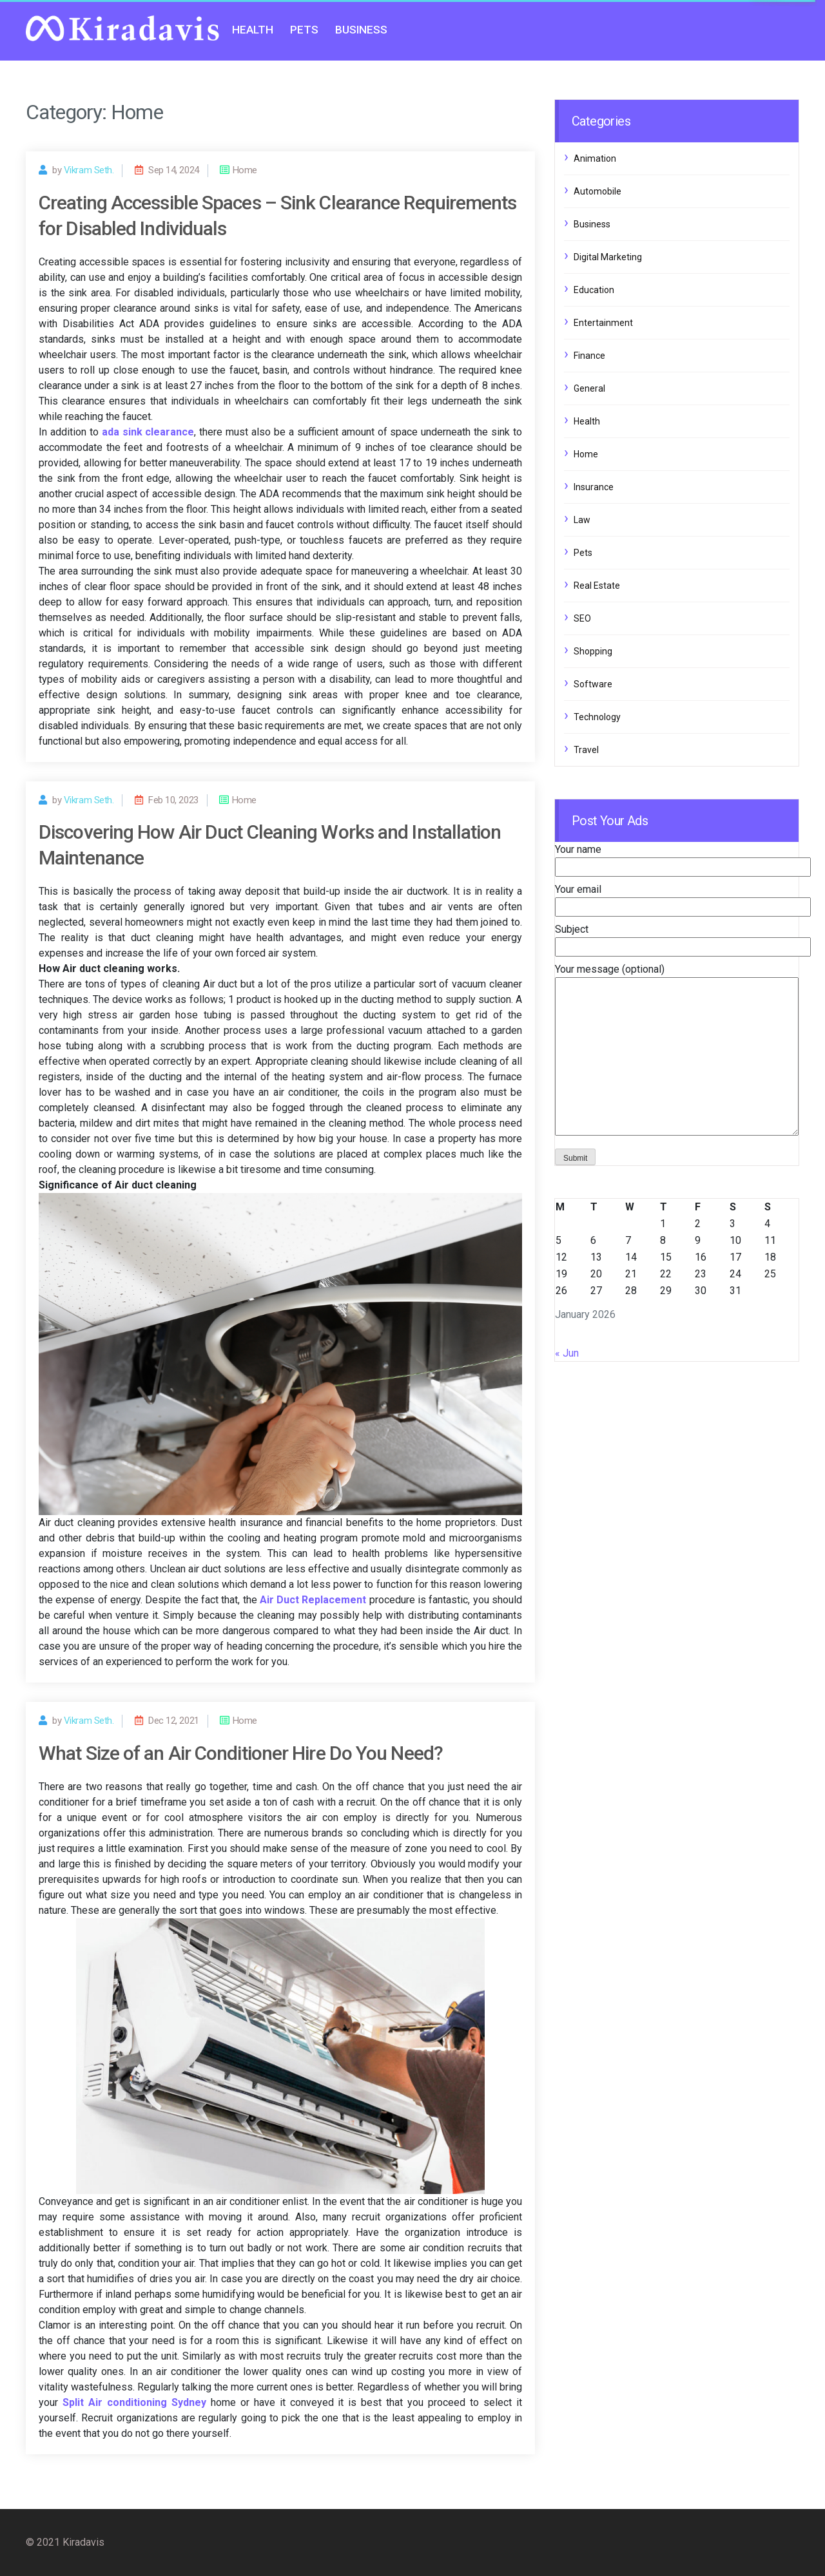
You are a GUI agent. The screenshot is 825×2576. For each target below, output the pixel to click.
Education (594, 290)
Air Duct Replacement (313, 1600)
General (589, 388)
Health (252, 29)
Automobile (597, 191)
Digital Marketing (608, 257)
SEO (582, 618)
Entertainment (603, 323)
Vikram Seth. (89, 170)
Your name (683, 858)
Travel (586, 750)
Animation (595, 158)
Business (361, 29)
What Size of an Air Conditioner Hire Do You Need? (241, 1753)
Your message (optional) (677, 1050)
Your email (683, 898)
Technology (597, 717)
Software (593, 684)
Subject (683, 938)
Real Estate (597, 585)
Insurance (594, 487)
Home (586, 454)
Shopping (593, 651)
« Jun (567, 1353)
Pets (304, 29)
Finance (589, 355)
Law (582, 520)
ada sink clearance (148, 432)
